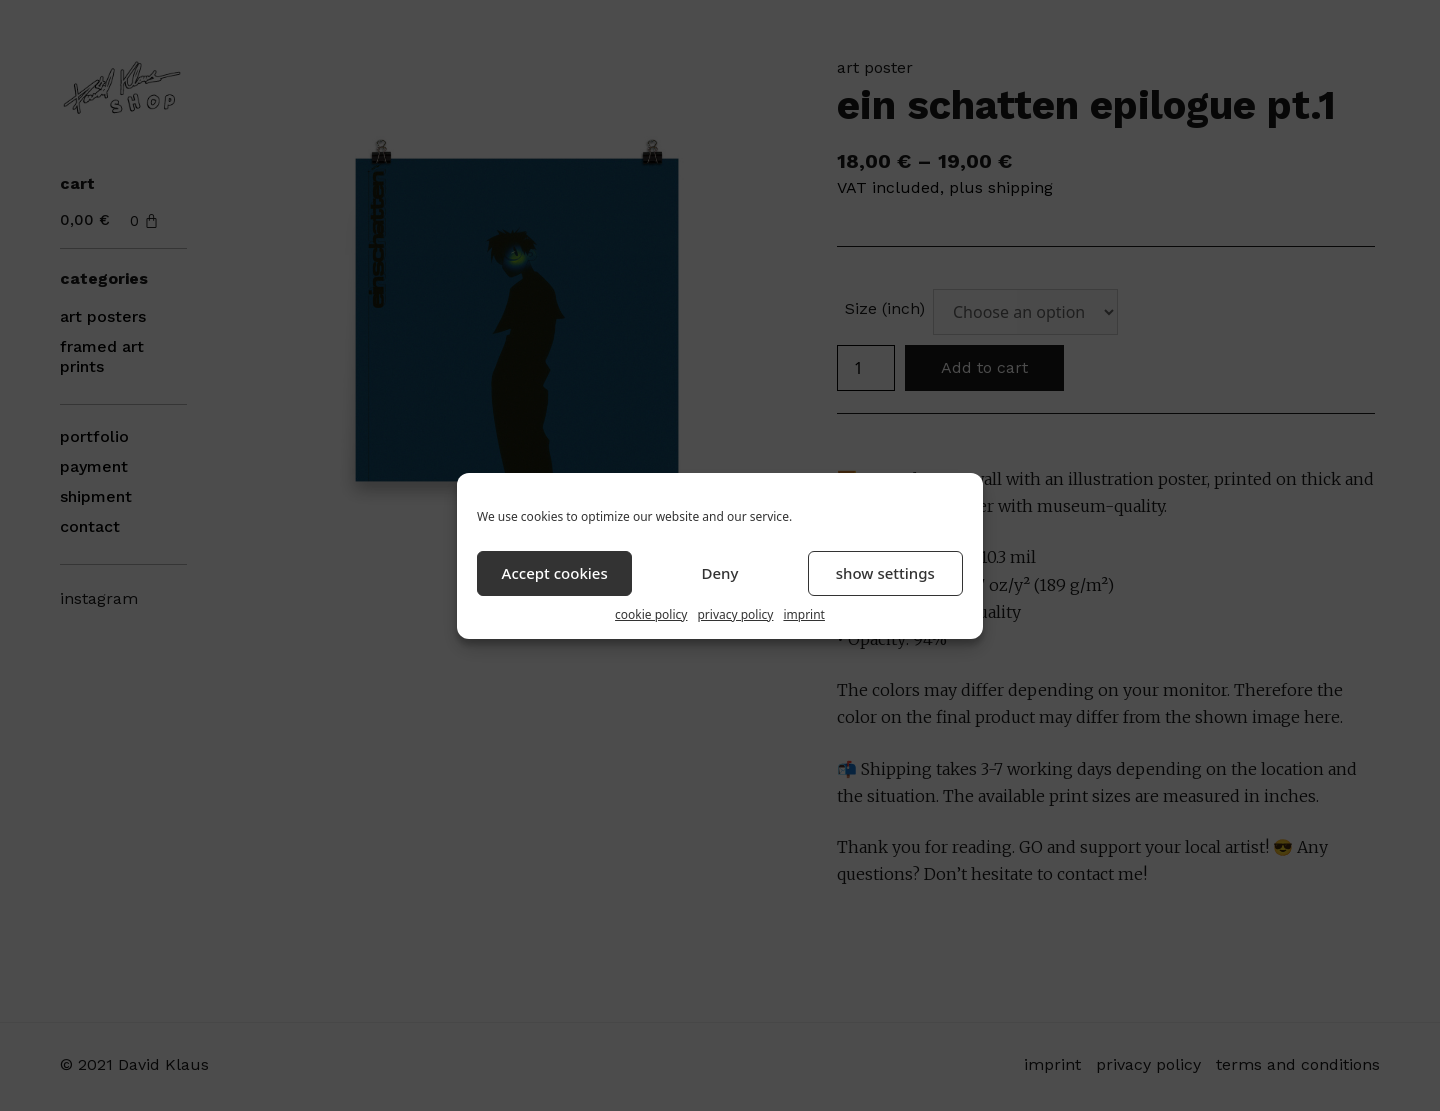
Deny (720, 573)
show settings (885, 573)
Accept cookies (555, 573)
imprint (804, 614)
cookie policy (651, 614)
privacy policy (735, 614)
